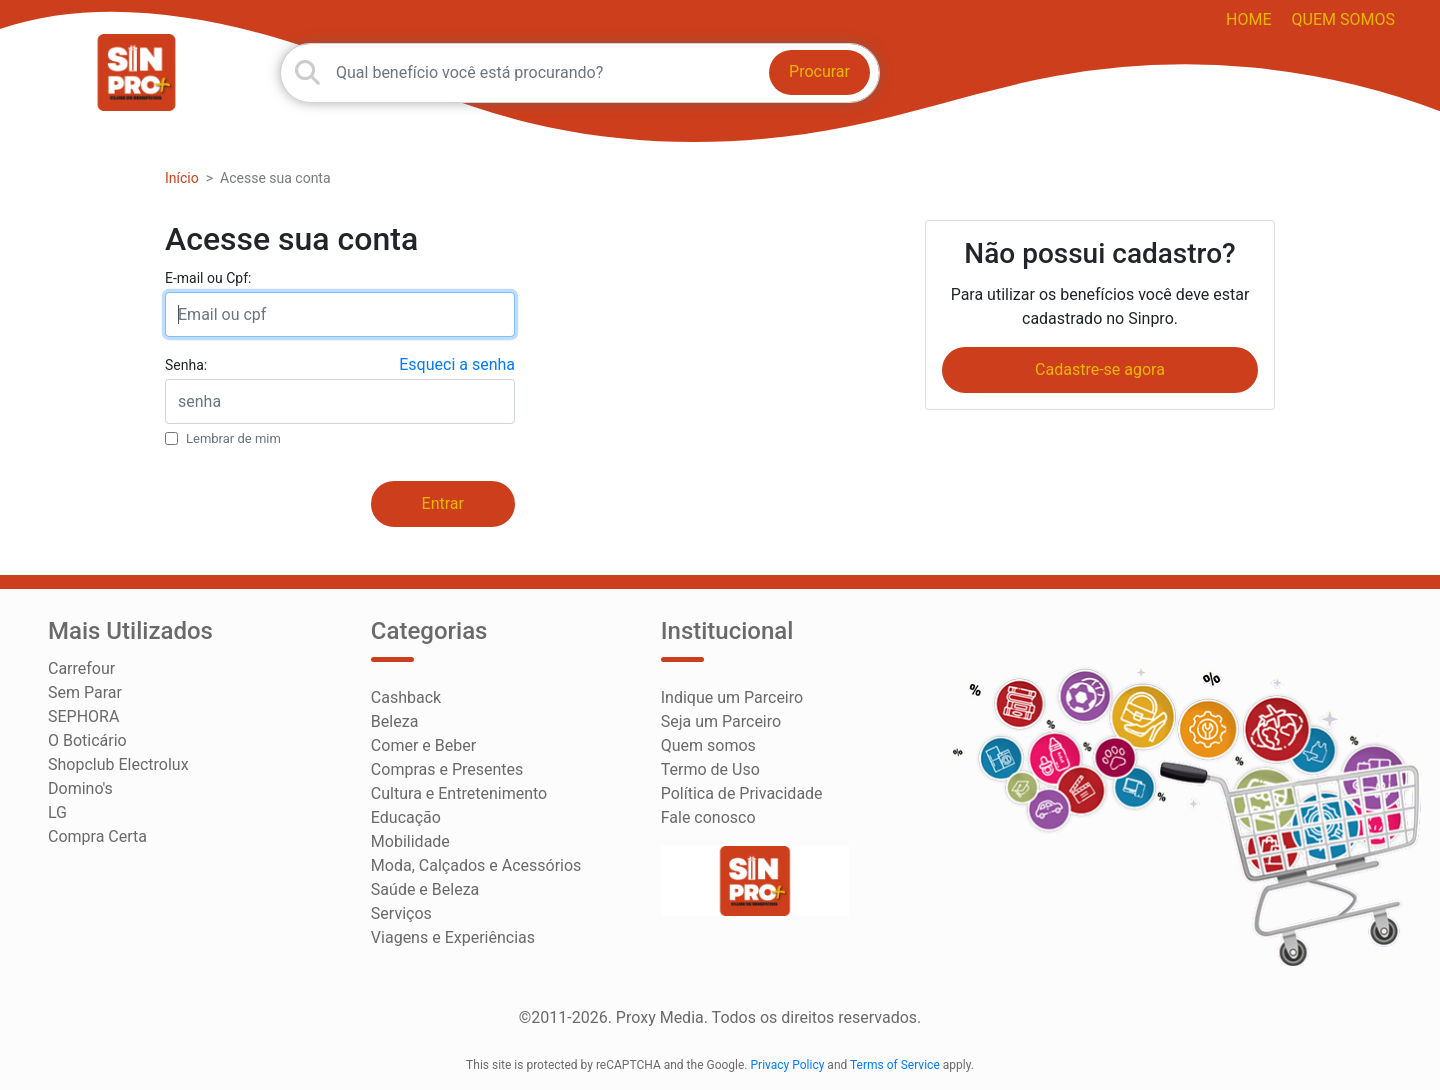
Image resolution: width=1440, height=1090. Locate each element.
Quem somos (1343, 19)
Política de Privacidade (742, 793)
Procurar (819, 71)
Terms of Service (895, 1065)
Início (182, 178)
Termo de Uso (710, 769)
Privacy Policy (788, 1065)
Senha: (186, 365)
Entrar (443, 503)
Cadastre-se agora (1100, 369)
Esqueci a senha (457, 364)
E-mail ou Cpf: (208, 278)
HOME (1248, 19)
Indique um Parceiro (732, 697)
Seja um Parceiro (721, 721)
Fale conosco (708, 817)
